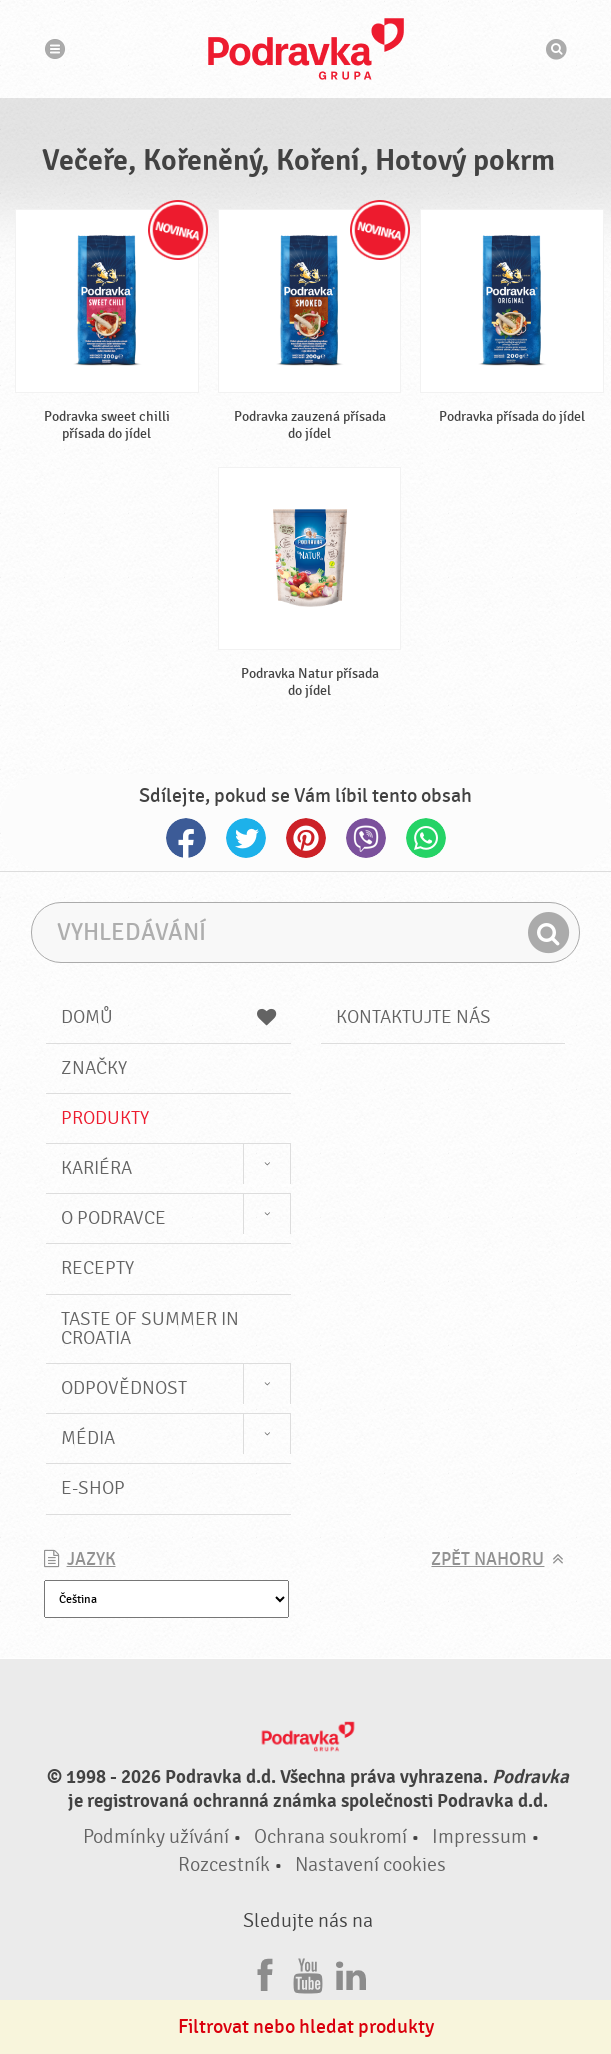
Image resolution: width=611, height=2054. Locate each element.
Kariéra (96, 1168)
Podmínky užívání (156, 1836)
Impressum (479, 1836)
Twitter (246, 838)
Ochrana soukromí (330, 1836)
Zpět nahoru (487, 1559)
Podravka (306, 49)
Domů (168, 1017)
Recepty (97, 1268)
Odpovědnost (124, 1388)
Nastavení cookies (370, 1864)
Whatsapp (426, 838)
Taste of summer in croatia (150, 1328)
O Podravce (113, 1218)
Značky (94, 1068)
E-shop (93, 1488)
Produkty (105, 1118)
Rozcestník (224, 1864)
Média (88, 1438)
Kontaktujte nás (413, 1017)
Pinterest (306, 838)
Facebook (186, 838)
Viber (366, 838)
